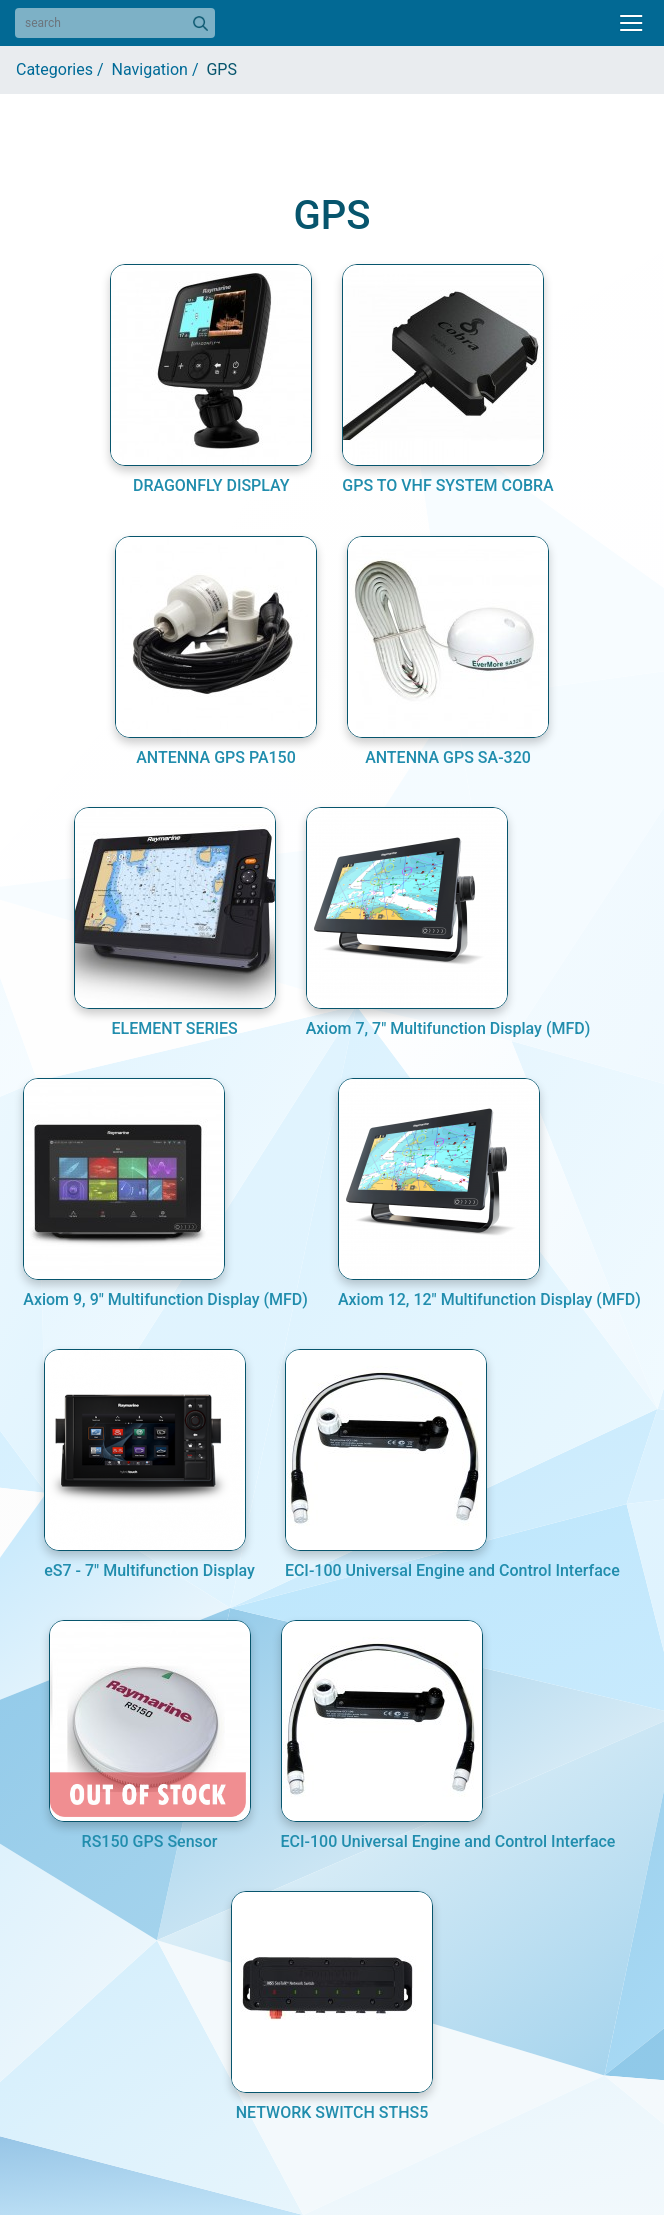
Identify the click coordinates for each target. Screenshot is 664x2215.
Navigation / (159, 69)
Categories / (64, 69)
